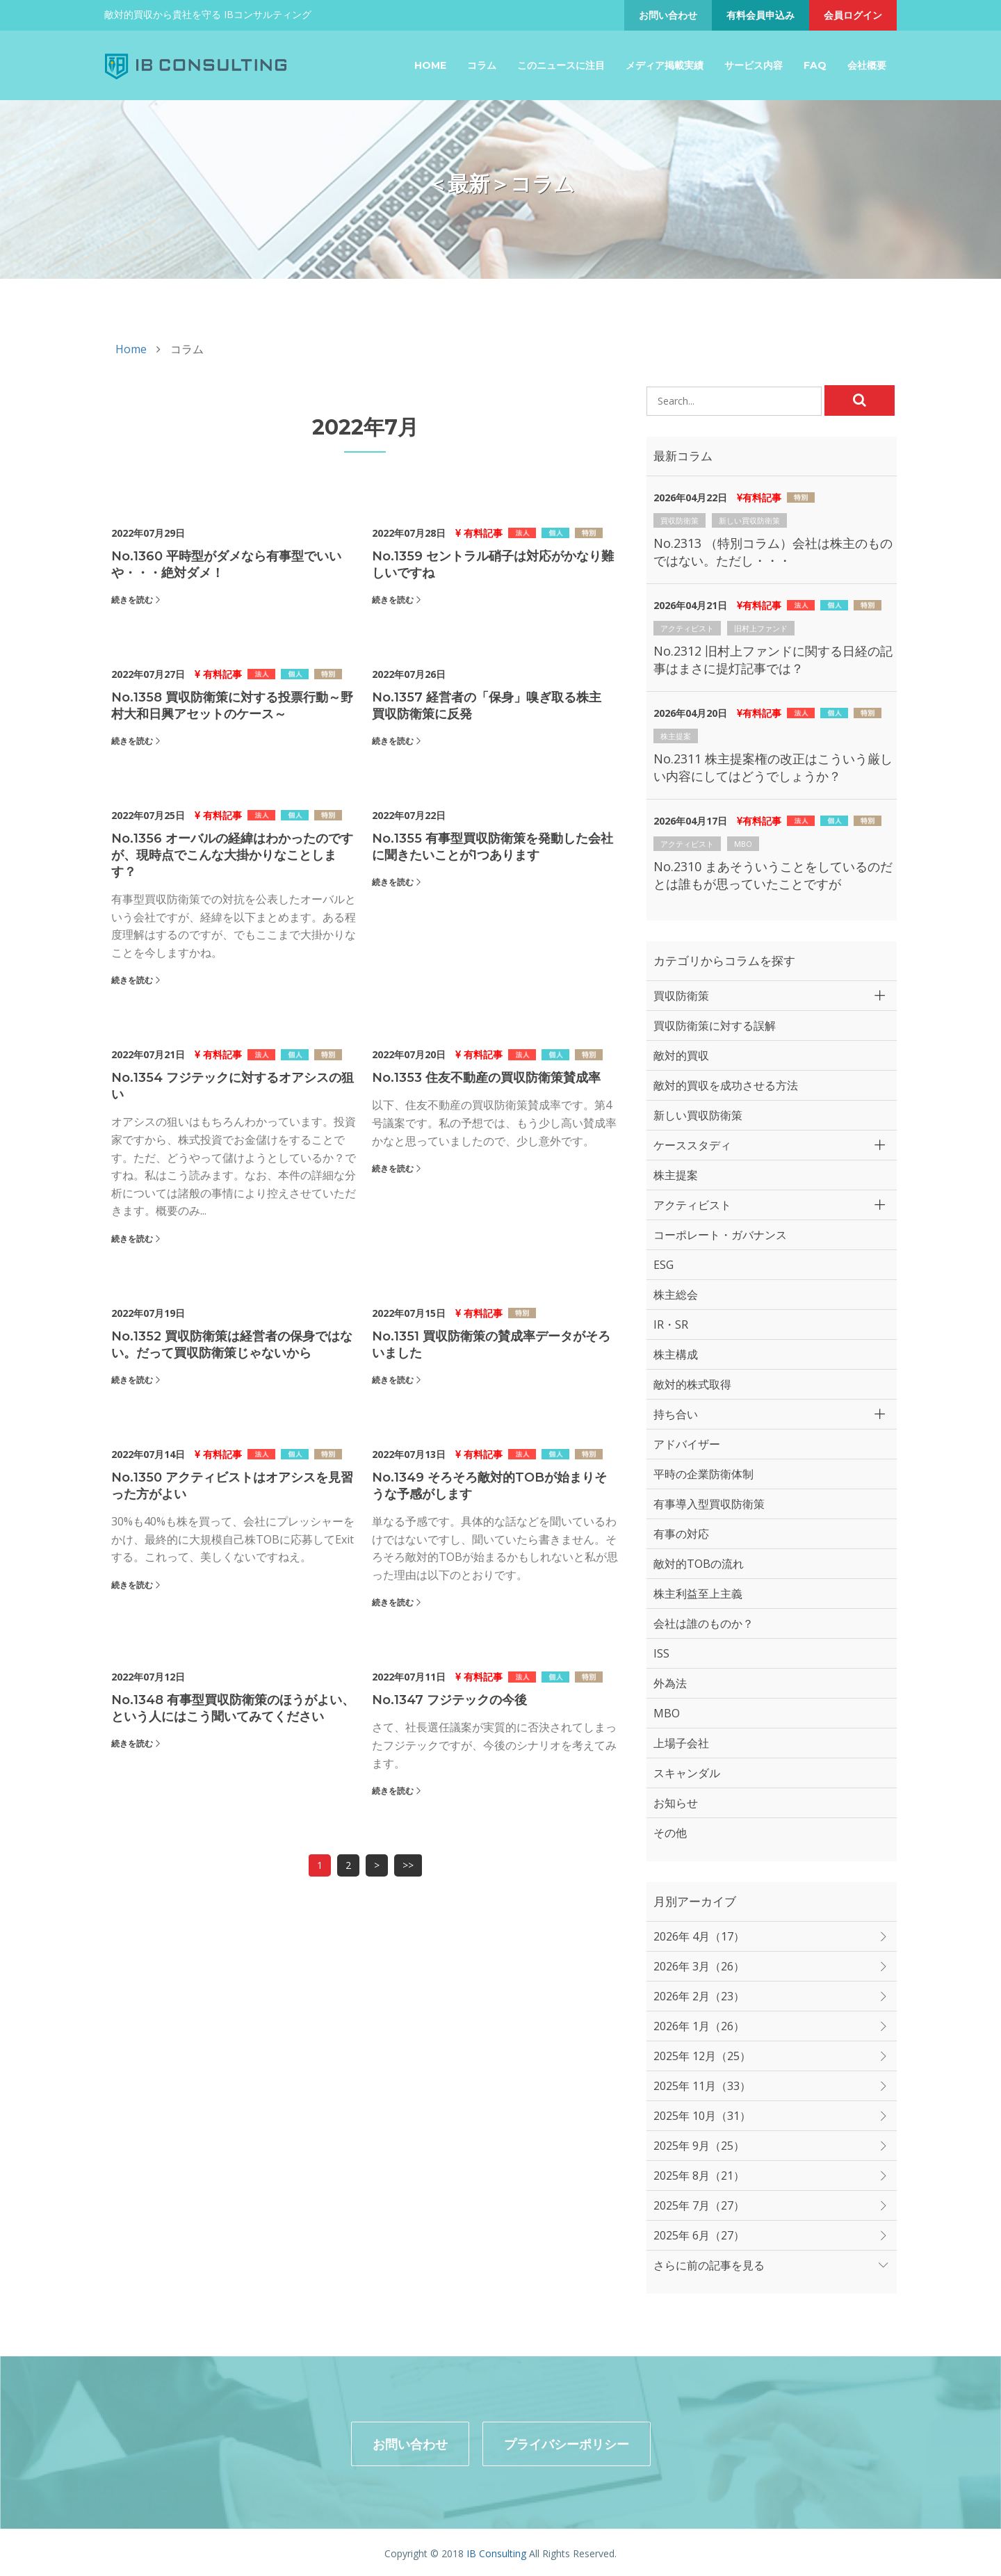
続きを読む (132, 600)
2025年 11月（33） (702, 2085)
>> (408, 1865)
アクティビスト (687, 628)
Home (430, 65)
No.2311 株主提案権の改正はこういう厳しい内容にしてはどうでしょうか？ (773, 767)
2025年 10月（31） (702, 2115)
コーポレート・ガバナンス (720, 1234)
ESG (663, 1264)
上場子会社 (681, 1743)
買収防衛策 (679, 520)
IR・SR (670, 1324)
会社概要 (866, 65)
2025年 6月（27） (698, 2235)
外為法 (670, 1683)
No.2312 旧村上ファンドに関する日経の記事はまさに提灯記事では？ (773, 659)
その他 (670, 1832)
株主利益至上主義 (697, 1593)
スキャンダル (686, 1773)
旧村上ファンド (761, 628)
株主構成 (675, 1354)
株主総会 (675, 1294)
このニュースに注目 (561, 65)
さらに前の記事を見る (709, 2265)
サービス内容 (753, 65)
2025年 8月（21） (698, 2175)
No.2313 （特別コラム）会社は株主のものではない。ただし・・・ (773, 552)
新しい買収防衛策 (749, 520)
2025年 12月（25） (702, 2056)
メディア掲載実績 (664, 65)
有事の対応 (681, 1533)
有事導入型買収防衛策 (709, 1504)
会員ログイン (853, 15)
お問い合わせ (668, 15)
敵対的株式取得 (692, 1384)
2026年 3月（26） (698, 1966)
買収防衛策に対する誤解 (714, 1025)
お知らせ (675, 1803)
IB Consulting (496, 2550)
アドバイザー (686, 1444)
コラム (481, 65)
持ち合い (675, 1414)
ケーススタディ (692, 1145)
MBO (743, 844)
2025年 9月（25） (698, 2145)
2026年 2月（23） (698, 1996)
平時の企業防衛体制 (703, 1474)
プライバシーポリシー (566, 2441)
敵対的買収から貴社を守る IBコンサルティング (207, 14)
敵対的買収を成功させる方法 (725, 1085)
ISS (661, 1653)
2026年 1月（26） (698, 2026)
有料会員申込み (760, 15)
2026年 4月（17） (698, 1936)
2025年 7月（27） (698, 2205)
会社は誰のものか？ (703, 1623)
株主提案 (675, 736)
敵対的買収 (681, 1055)
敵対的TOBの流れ (698, 1563)
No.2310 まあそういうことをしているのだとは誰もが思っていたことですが (773, 875)
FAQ (815, 65)
